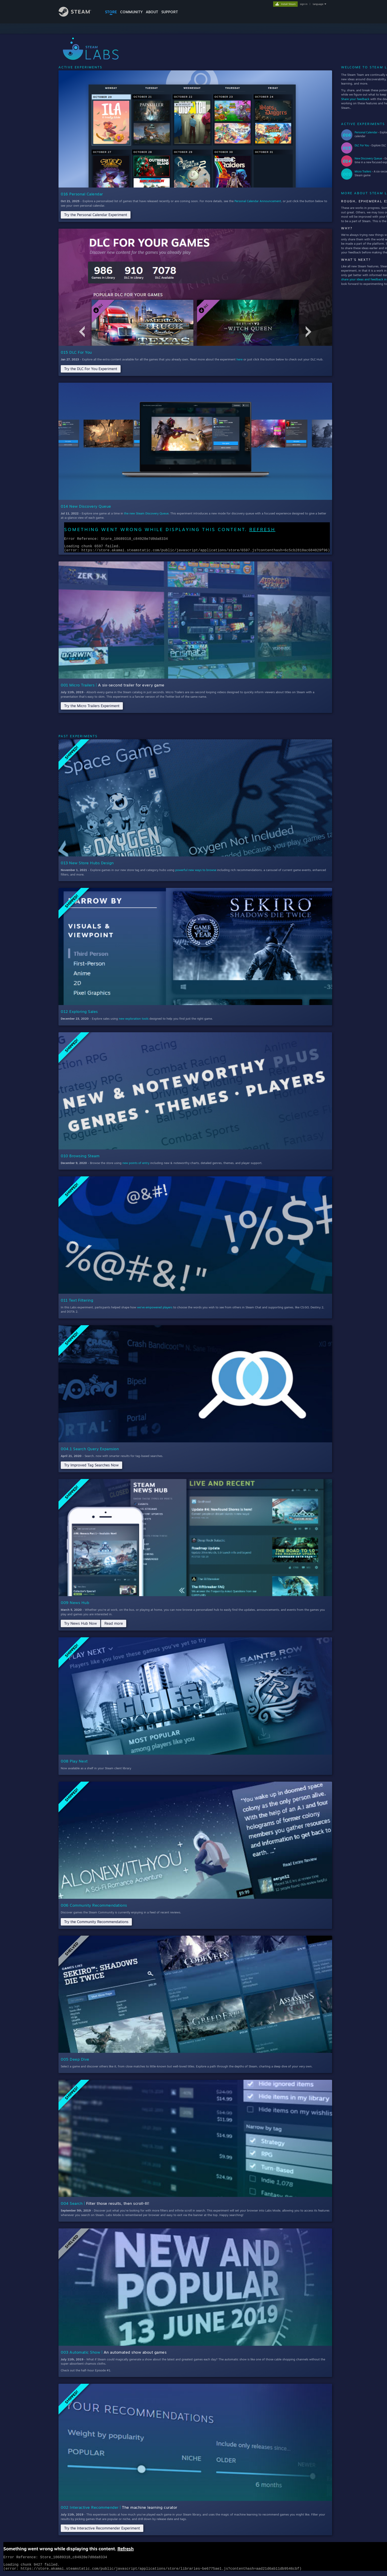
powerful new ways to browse (195, 872)
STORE (111, 12)
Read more (113, 1626)
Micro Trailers (363, 171)
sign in (303, 4)
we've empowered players (154, 1309)
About (152, 12)
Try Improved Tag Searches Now (91, 1468)
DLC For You (362, 145)
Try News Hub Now (80, 1626)
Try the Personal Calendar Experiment (95, 214)
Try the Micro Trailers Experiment (91, 708)
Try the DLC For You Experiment (90, 368)
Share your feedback (355, 99)
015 (347, 148)
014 (347, 161)
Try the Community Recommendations (96, 1924)
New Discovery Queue (368, 158)
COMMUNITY (131, 12)
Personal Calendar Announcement (257, 201)
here (239, 359)
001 (346, 174)
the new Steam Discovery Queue (146, 513)
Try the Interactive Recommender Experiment (102, 2530)
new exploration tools (133, 1021)
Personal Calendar (366, 132)
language (318, 4)
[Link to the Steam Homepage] (78, 15)
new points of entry (135, 1165)
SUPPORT (169, 12)
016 (346, 135)
